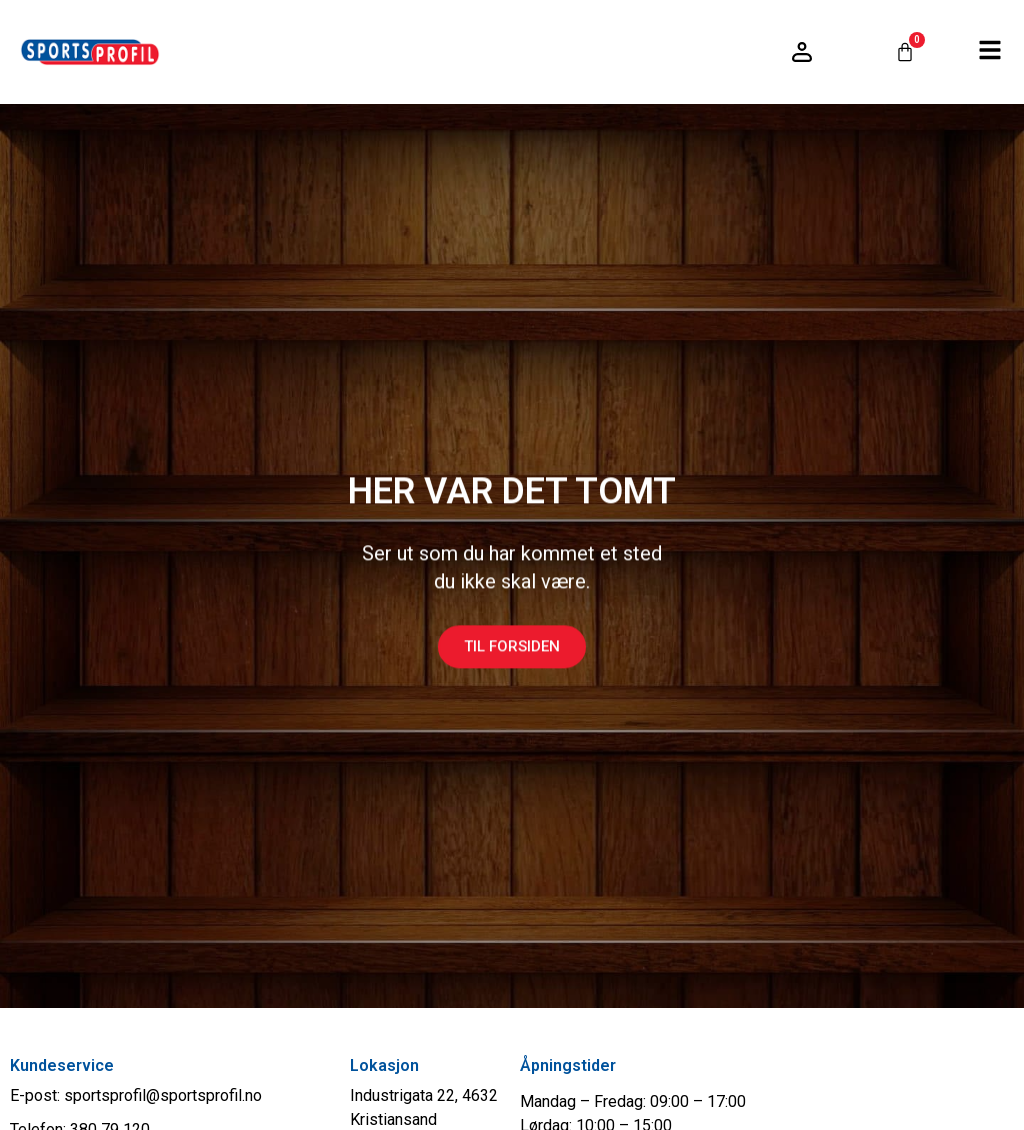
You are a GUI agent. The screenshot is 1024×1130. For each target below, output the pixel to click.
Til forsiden (512, 663)
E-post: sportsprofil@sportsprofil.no (136, 1095)
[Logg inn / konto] (802, 52)
